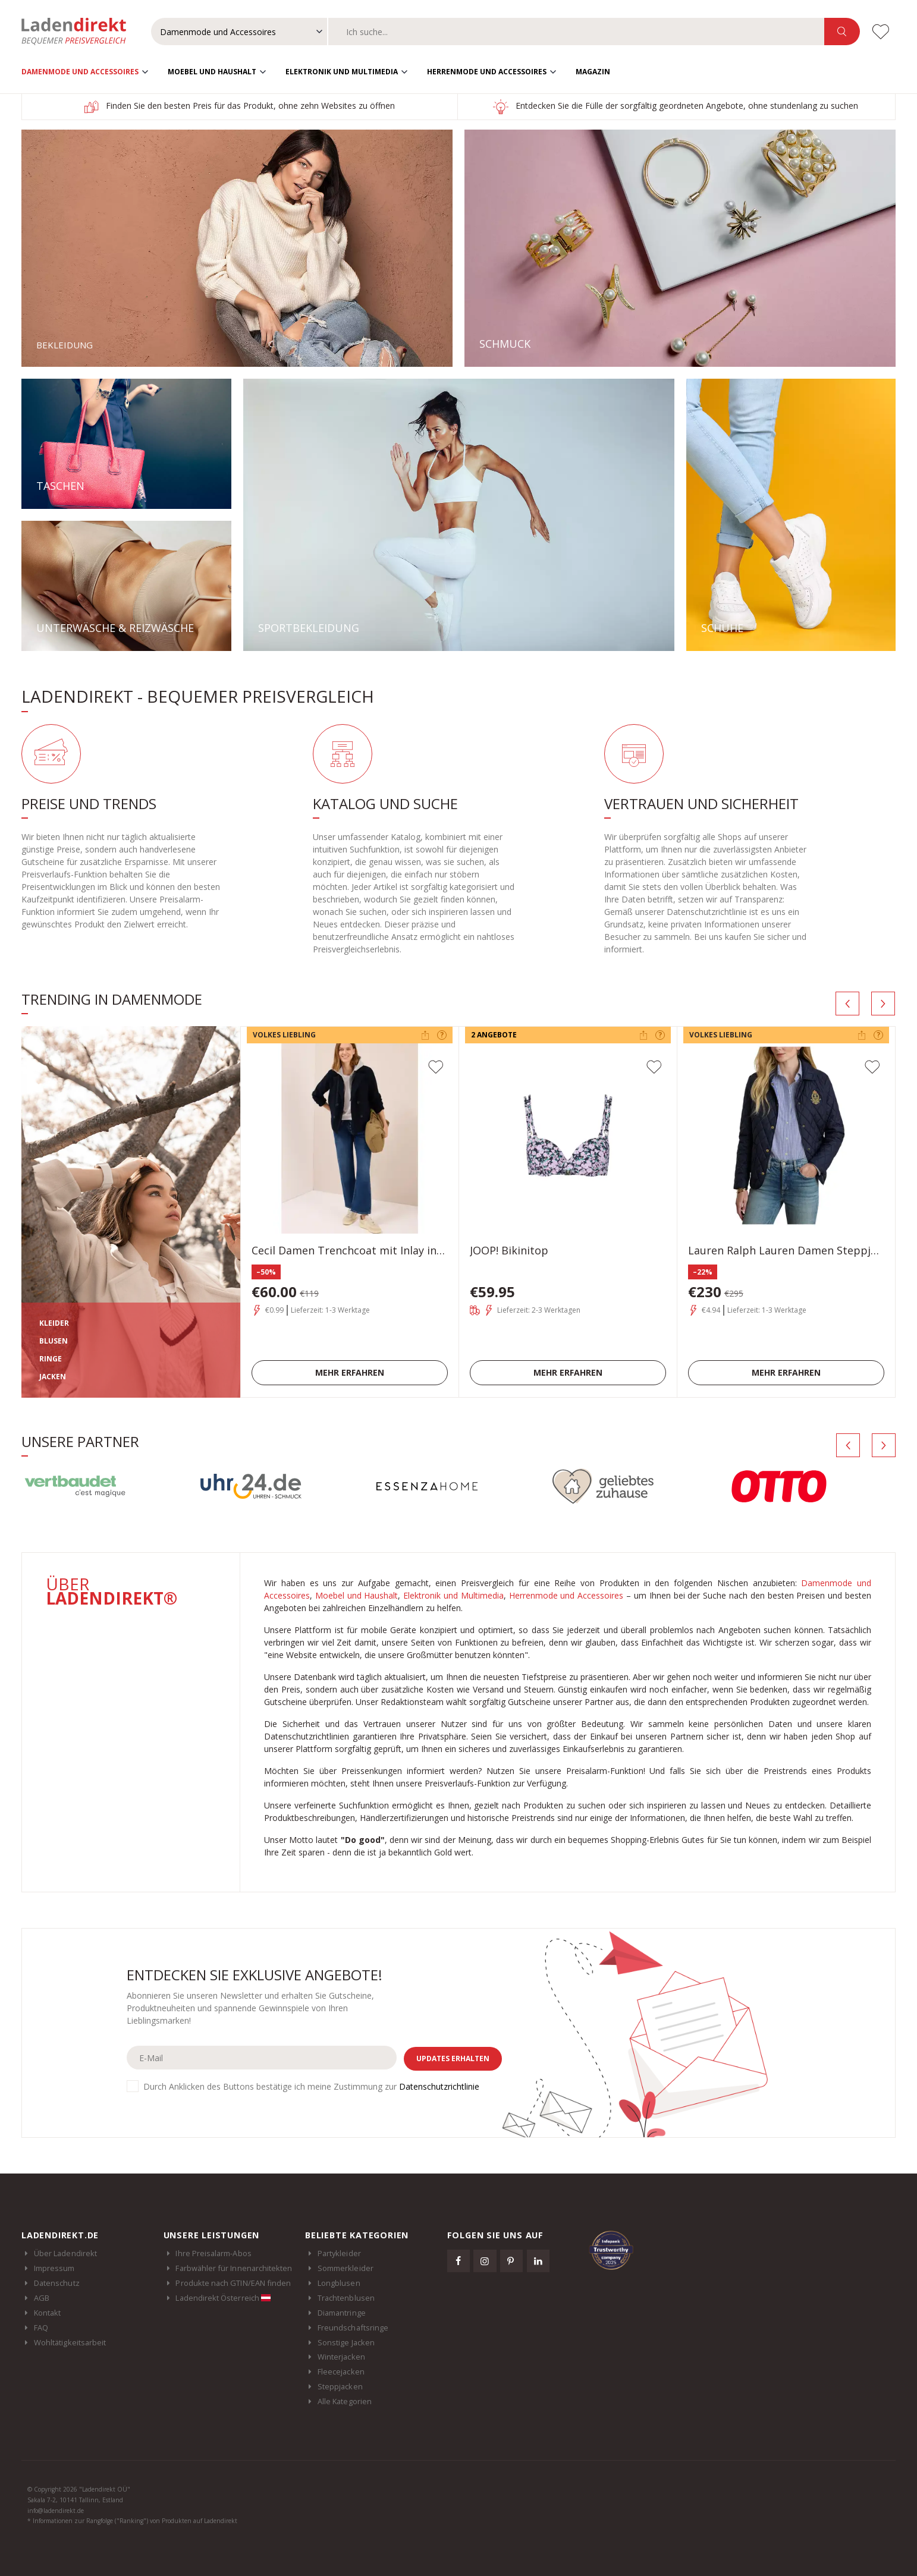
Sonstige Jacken (346, 2342)
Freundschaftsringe (353, 2327)
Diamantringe (342, 2312)
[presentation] (847, 1003)
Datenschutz (57, 2283)
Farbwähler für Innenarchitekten (233, 2268)
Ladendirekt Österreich (223, 2297)
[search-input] (576, 31)
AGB (41, 2297)
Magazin (593, 72)
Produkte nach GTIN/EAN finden (233, 2283)
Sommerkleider (345, 2268)
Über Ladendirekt (65, 2253)
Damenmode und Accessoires (80, 72)
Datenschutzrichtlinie (439, 2086)
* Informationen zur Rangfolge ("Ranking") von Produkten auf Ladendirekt (132, 2521)
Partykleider (339, 2253)
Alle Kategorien (345, 2401)
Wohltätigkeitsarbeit (70, 2342)
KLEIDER (54, 1323)
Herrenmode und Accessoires (487, 72)
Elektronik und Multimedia (341, 72)
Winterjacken (341, 2356)
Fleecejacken (341, 2371)
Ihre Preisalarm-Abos (213, 2253)
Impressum (54, 2268)
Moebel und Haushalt (212, 72)
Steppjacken (340, 2386)
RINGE (50, 1359)
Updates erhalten (452, 2058)
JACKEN (52, 1377)
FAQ (41, 2327)
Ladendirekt (79, 31)
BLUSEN (53, 1341)
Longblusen (339, 2283)
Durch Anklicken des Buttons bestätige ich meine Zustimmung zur (311, 2086)
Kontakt (47, 2312)
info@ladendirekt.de (55, 2510)
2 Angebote (494, 1035)
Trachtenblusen (346, 2297)
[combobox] (576, 31)
